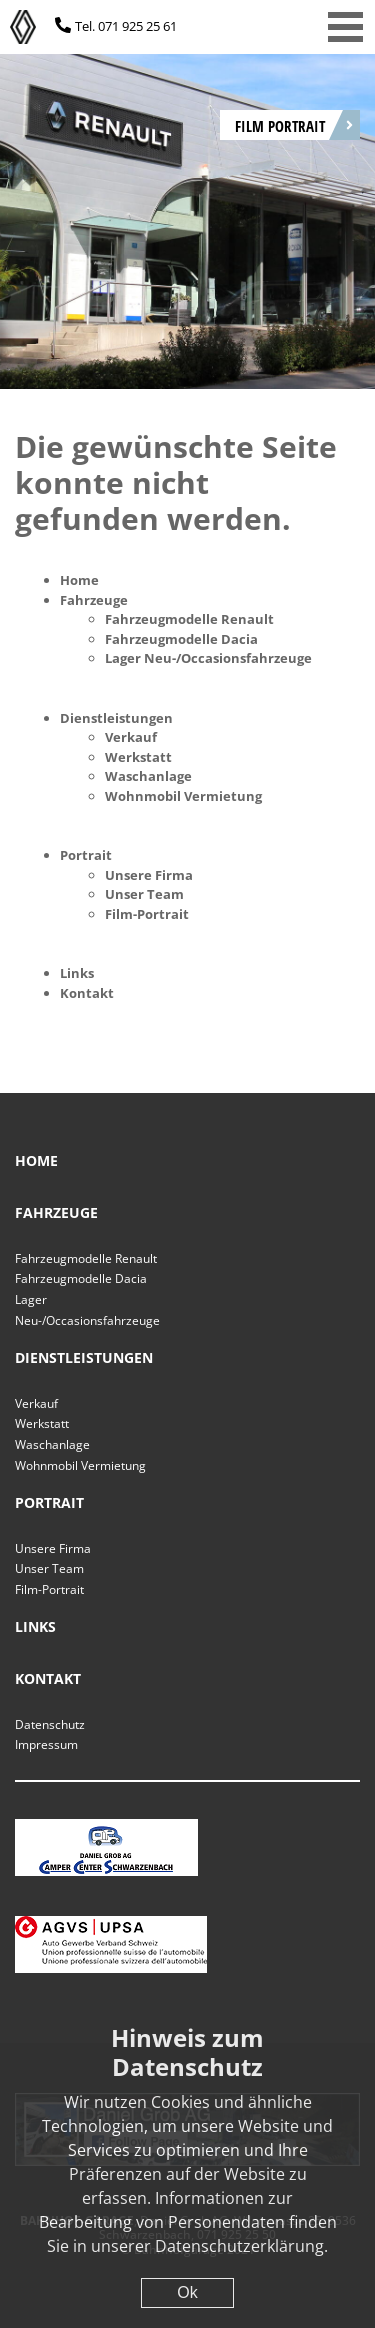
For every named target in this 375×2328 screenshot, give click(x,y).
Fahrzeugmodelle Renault (189, 619)
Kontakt (87, 993)
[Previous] (50, 202)
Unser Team (144, 894)
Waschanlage (148, 776)
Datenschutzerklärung (239, 2246)
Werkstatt (138, 757)
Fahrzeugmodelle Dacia (181, 639)
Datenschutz (50, 1724)
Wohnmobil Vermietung (183, 796)
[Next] (325, 202)
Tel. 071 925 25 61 (126, 26)
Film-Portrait (147, 914)
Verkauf (131, 737)
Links (77, 973)
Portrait (86, 855)
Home (79, 580)
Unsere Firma (149, 875)
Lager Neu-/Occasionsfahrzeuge (208, 658)
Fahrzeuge (94, 600)
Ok (187, 2292)
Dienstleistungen (116, 718)
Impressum (46, 1744)
